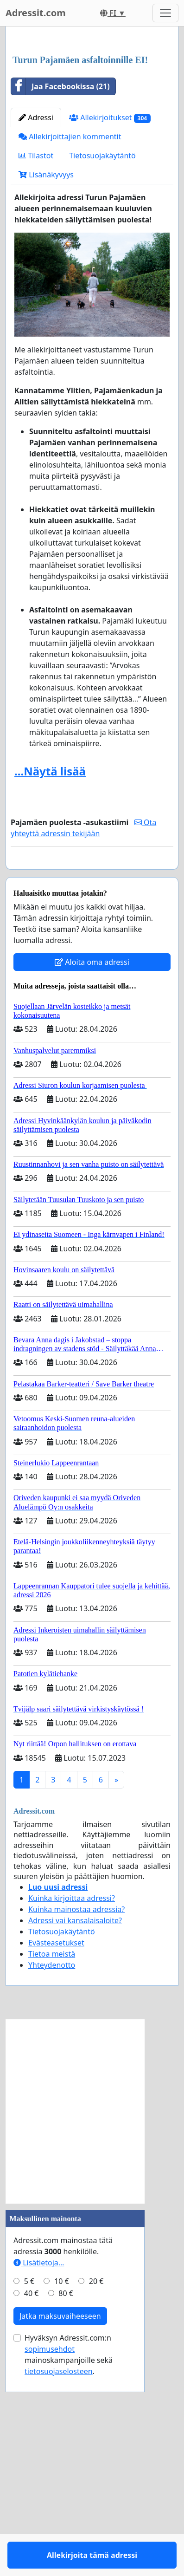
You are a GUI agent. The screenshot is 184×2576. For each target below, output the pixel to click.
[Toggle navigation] (165, 13)
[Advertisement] (92, 133)
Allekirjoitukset (110, 302)
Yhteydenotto (51, 2176)
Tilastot (36, 340)
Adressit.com (36, 13)
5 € (29, 2492)
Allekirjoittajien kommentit (70, 321)
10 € (61, 2492)
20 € (96, 2492)
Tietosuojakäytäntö (102, 340)
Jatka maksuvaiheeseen (60, 2527)
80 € (65, 2504)
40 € (31, 2504)
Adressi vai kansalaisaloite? (75, 2132)
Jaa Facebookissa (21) (60, 270)
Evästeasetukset (56, 2154)
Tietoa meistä (51, 2165)
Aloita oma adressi (92, 1173)
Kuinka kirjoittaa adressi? (71, 2109)
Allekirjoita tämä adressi (92, 1059)
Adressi (36, 302)
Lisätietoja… (38, 2474)
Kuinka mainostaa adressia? (76, 2120)
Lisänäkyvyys (46, 359)
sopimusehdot (50, 2560)
